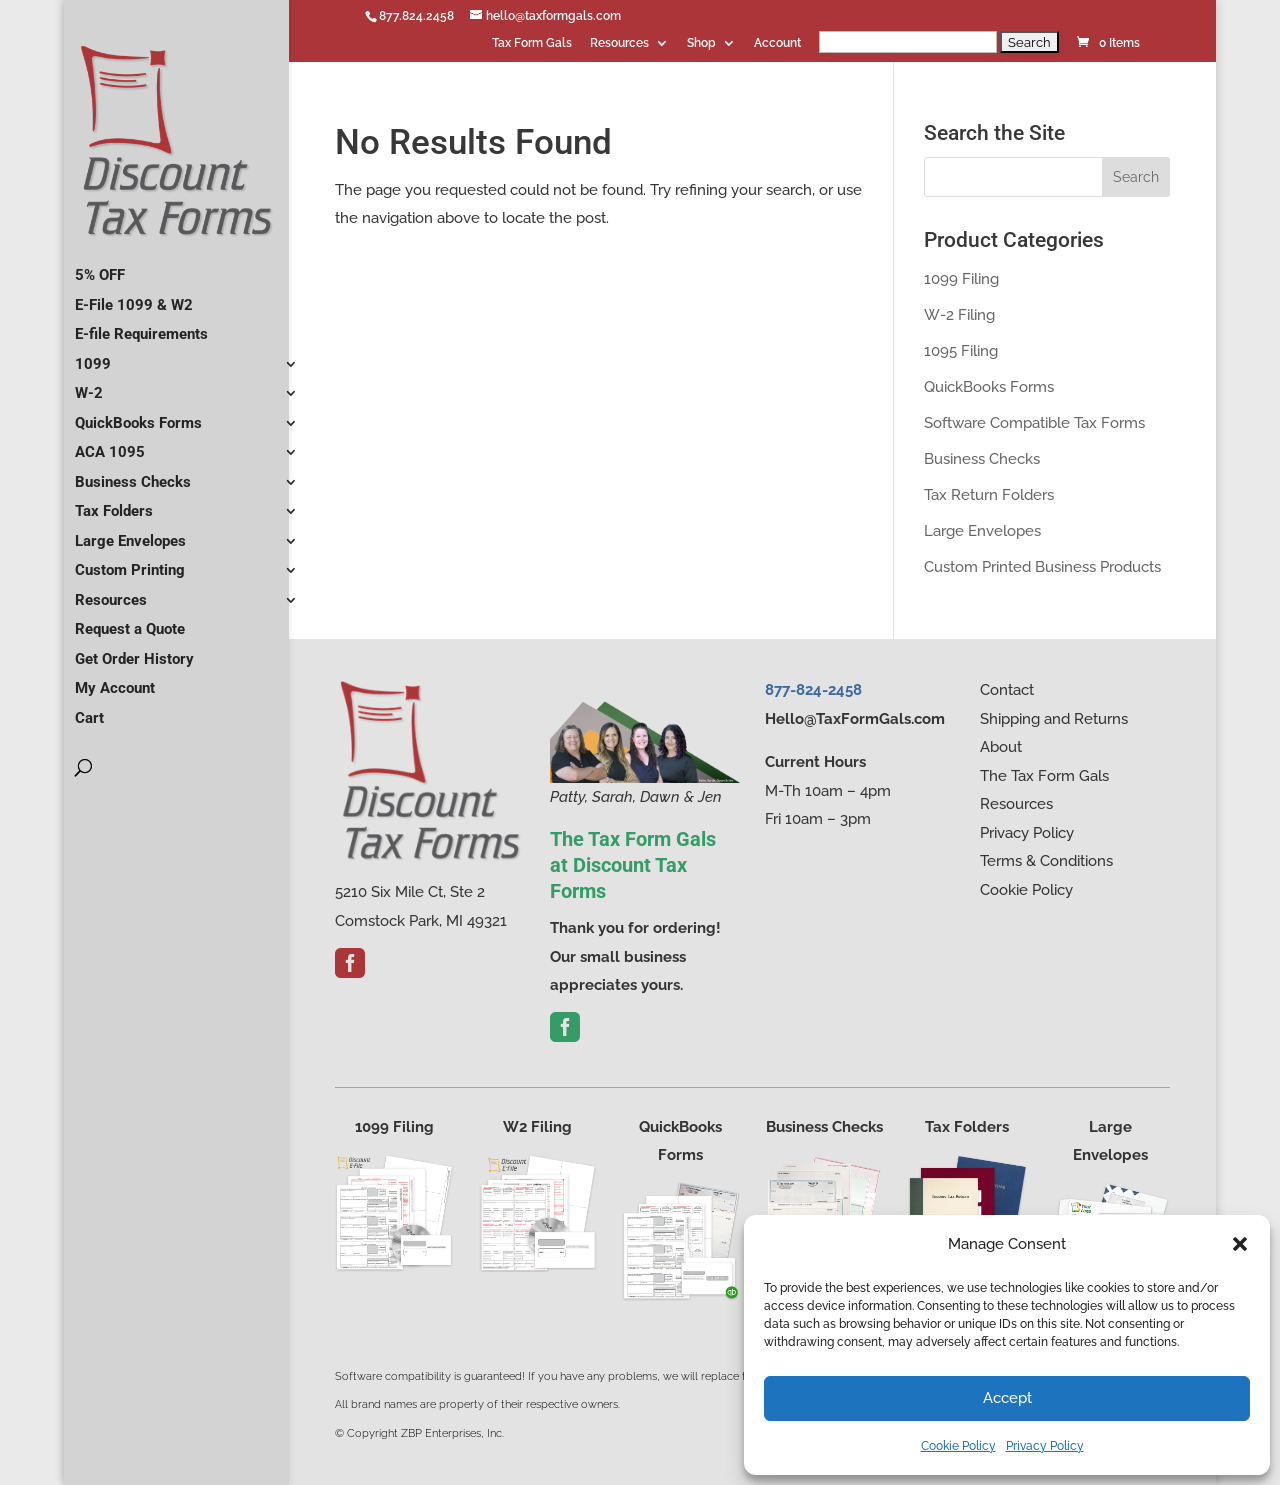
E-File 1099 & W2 (134, 297)
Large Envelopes (130, 533)
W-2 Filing (959, 315)
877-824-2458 (813, 690)
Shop (701, 43)
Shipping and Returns (1054, 719)
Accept (1007, 1398)
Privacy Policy (1045, 1446)
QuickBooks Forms (138, 415)
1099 (93, 356)
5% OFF (100, 267)
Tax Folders (114, 503)
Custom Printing (130, 562)
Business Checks (133, 474)
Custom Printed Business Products (1042, 567)
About (1001, 747)
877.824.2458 (416, 16)
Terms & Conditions (1046, 861)
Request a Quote (130, 621)
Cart (89, 710)
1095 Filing (961, 351)
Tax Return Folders (989, 495)
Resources (619, 43)
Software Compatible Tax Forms (1034, 423)
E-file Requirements (141, 326)
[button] (1240, 1244)
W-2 (89, 385)
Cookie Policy (958, 1446)
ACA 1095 (110, 444)
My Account (115, 680)
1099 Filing (961, 279)
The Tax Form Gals (1044, 776)
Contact (1007, 690)
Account (777, 43)
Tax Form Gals (532, 43)
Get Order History (134, 651)
